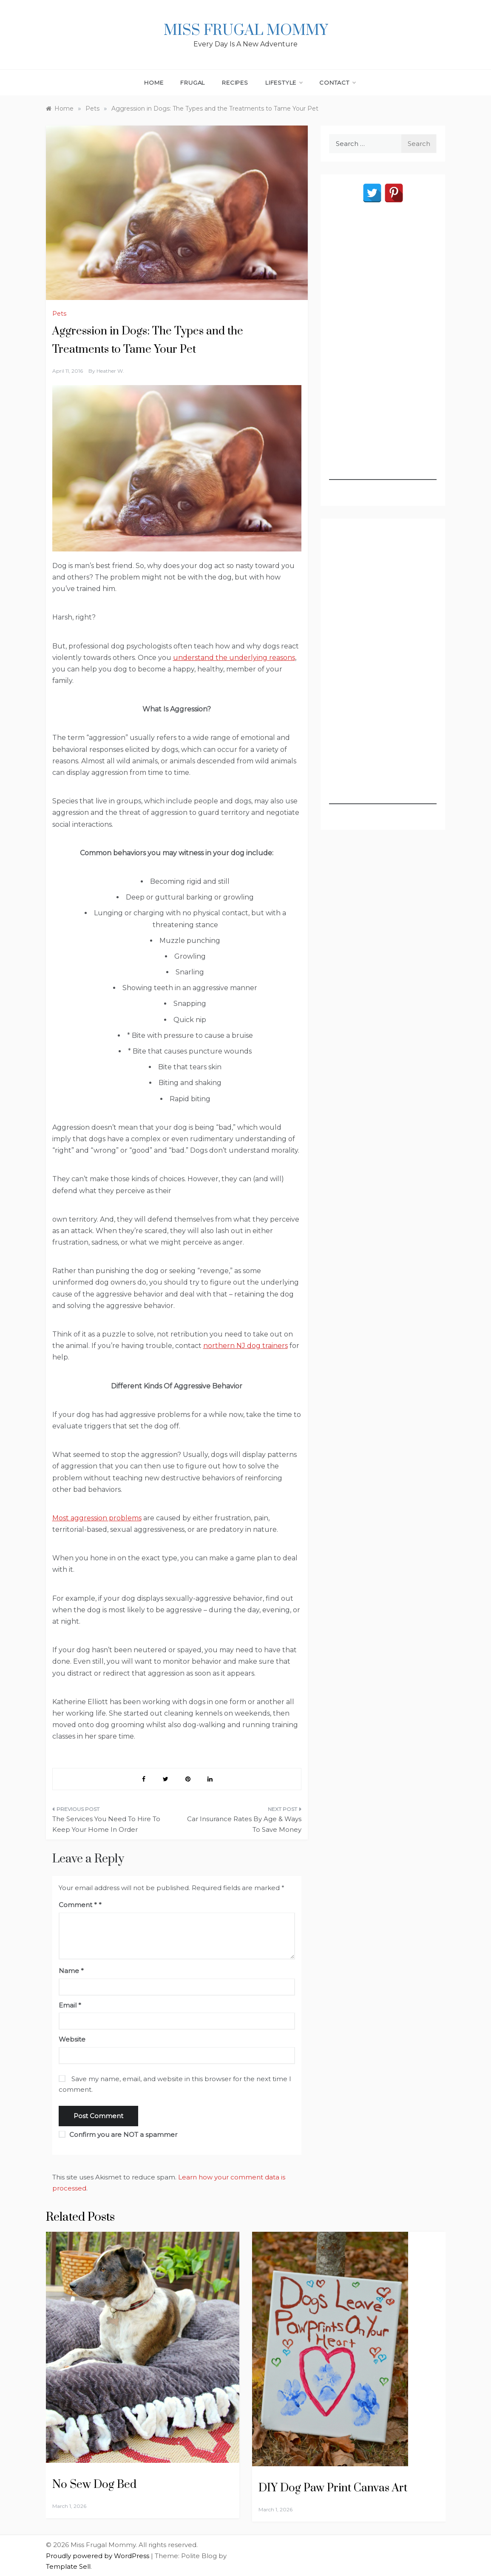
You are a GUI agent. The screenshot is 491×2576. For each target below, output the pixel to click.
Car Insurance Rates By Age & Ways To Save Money (244, 1824)
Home (153, 82)
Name (71, 1971)
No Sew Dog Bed (94, 2485)
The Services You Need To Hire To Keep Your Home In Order (106, 1824)
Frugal (192, 82)
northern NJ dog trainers (245, 1346)
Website (72, 2039)
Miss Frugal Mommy (246, 30)
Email (70, 2005)
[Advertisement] (383, 352)
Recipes (235, 82)
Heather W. (110, 371)
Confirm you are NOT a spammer (118, 2134)
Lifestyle (283, 82)
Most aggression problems (97, 1518)
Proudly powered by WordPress (98, 2556)
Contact (337, 82)
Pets (59, 313)
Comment (78, 1905)
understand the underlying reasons (234, 658)
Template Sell (68, 2566)
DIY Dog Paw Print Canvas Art (332, 2488)
